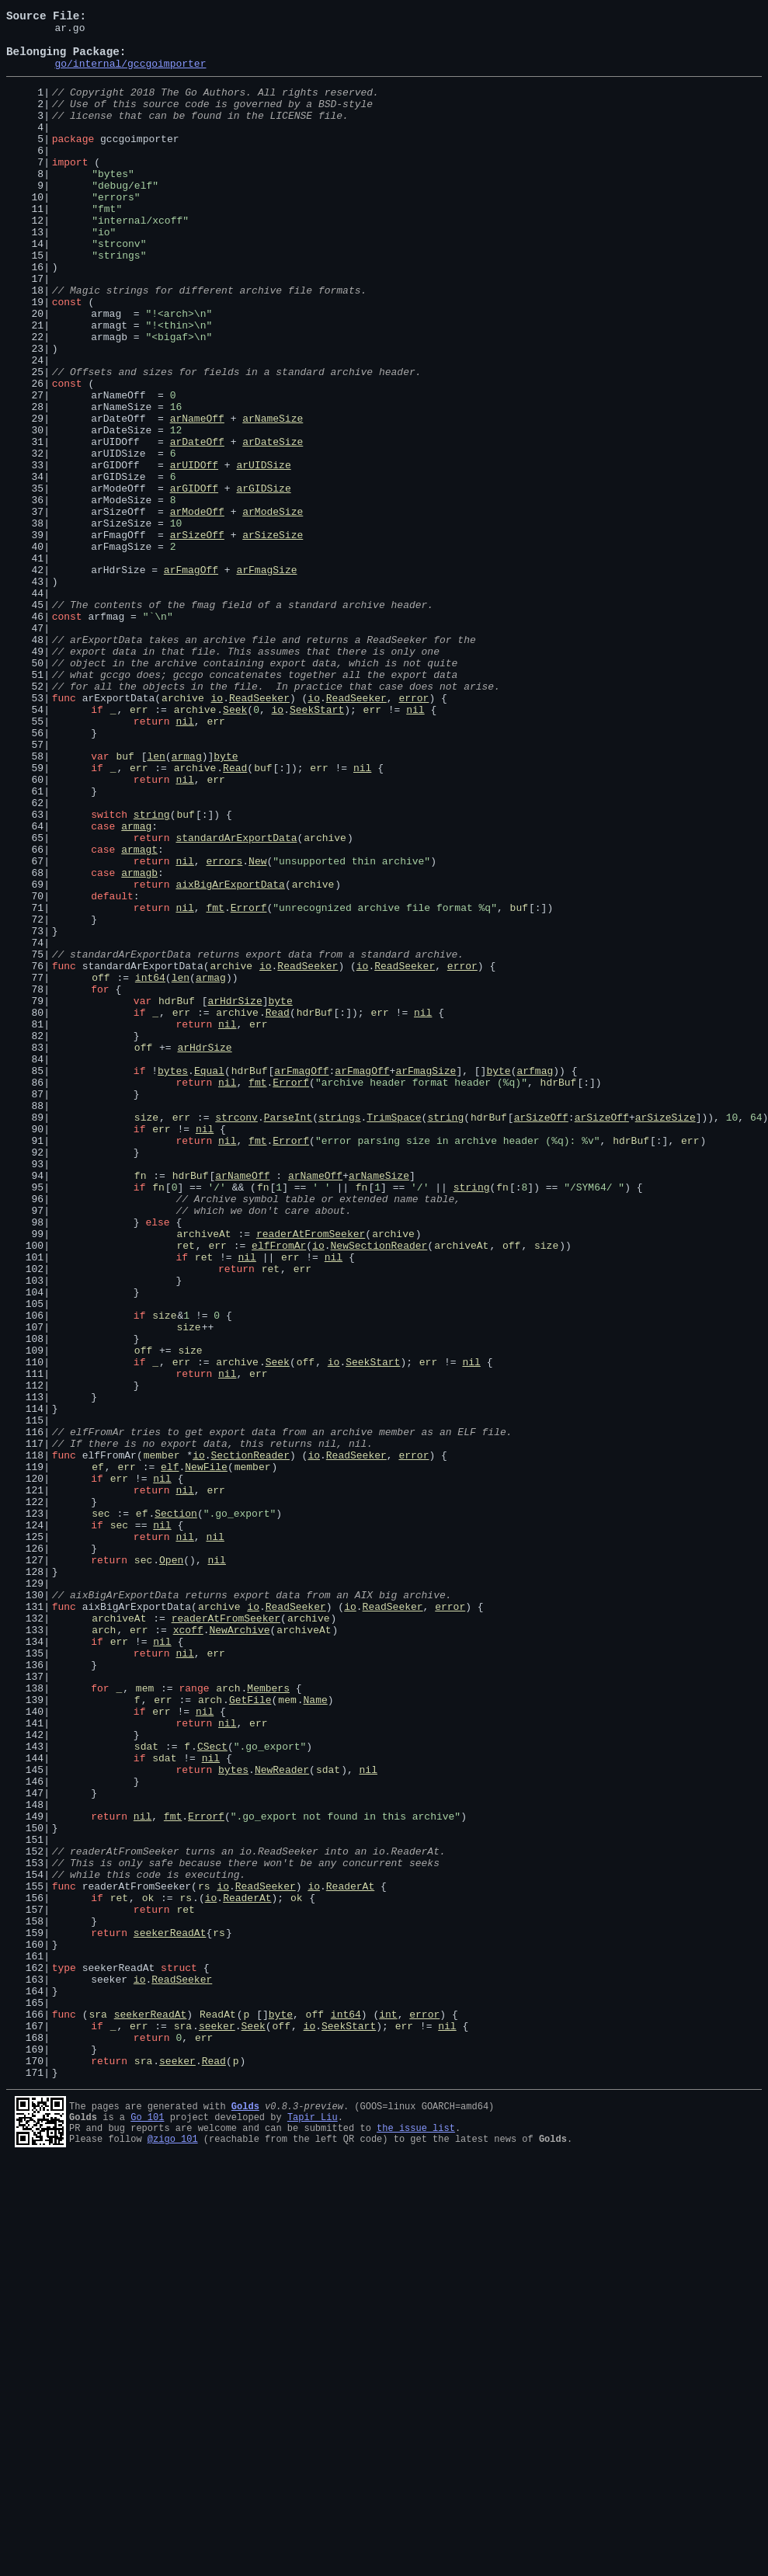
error (413, 833)
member (162, 1741)
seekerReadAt (170, 2314)
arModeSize (272, 609)
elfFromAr (279, 1490)
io (216, 833)
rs (204, 2258)
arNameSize (272, 497)
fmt (215, 1084)
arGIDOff (194, 581)
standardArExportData (236, 1000)
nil (415, 846)
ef (98, 1755)
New (257, 1028)
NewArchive (239, 1951)
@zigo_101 (173, 2553)
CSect (212, 2091)
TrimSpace (394, 1336)
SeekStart (317, 846)
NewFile (206, 1755)
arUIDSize (263, 553)
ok (148, 2272)
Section (176, 1811)
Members (268, 2021)
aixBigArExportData (229, 1056)
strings (339, 1336)
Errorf (249, 1084)
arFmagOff (191, 679)
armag (187, 902)
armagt (139, 1014)
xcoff (188, 1951)
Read (235, 916)
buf (125, 902)
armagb (139, 1042)
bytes (173, 1280)
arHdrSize (234, 1196)
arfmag (534, 1280)
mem (145, 2021)
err (139, 846)
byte (226, 902)
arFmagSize (266, 679)
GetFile (250, 2035)
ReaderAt (350, 2258)
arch (104, 1951)
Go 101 (147, 2526)
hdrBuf (176, 1196)
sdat (146, 2091)
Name (316, 2035)
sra (97, 2412)
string (152, 972)
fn (140, 1406)
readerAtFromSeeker (310, 1476)
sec (100, 1811)
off (100, 1168)
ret (185, 1490)
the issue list (416, 2539)
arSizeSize (272, 637)
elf (170, 1755)
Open (171, 1867)
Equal (209, 1280)
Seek (235, 846)
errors (224, 1028)
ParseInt (288, 1336)
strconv (236, 1336)
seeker (217, 2426)
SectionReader (250, 1741)
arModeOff (197, 609)
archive (183, 833)
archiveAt (203, 1476)
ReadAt (218, 2412)
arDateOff (197, 525)
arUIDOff (194, 553)
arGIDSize (263, 581)
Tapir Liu (312, 2526)
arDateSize (272, 525)
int (388, 2412)
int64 (150, 1168)
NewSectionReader (378, 1490)
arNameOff (197, 497)
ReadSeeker (259, 833)
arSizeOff (197, 637)
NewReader (282, 2119)
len (156, 902)
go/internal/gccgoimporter (130, 75)
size (146, 1336)
